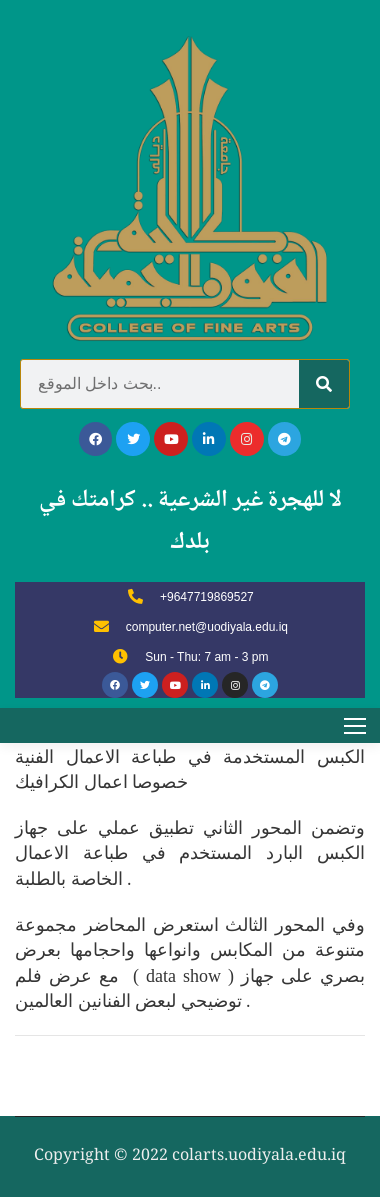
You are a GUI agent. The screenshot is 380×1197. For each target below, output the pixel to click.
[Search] (324, 384)
